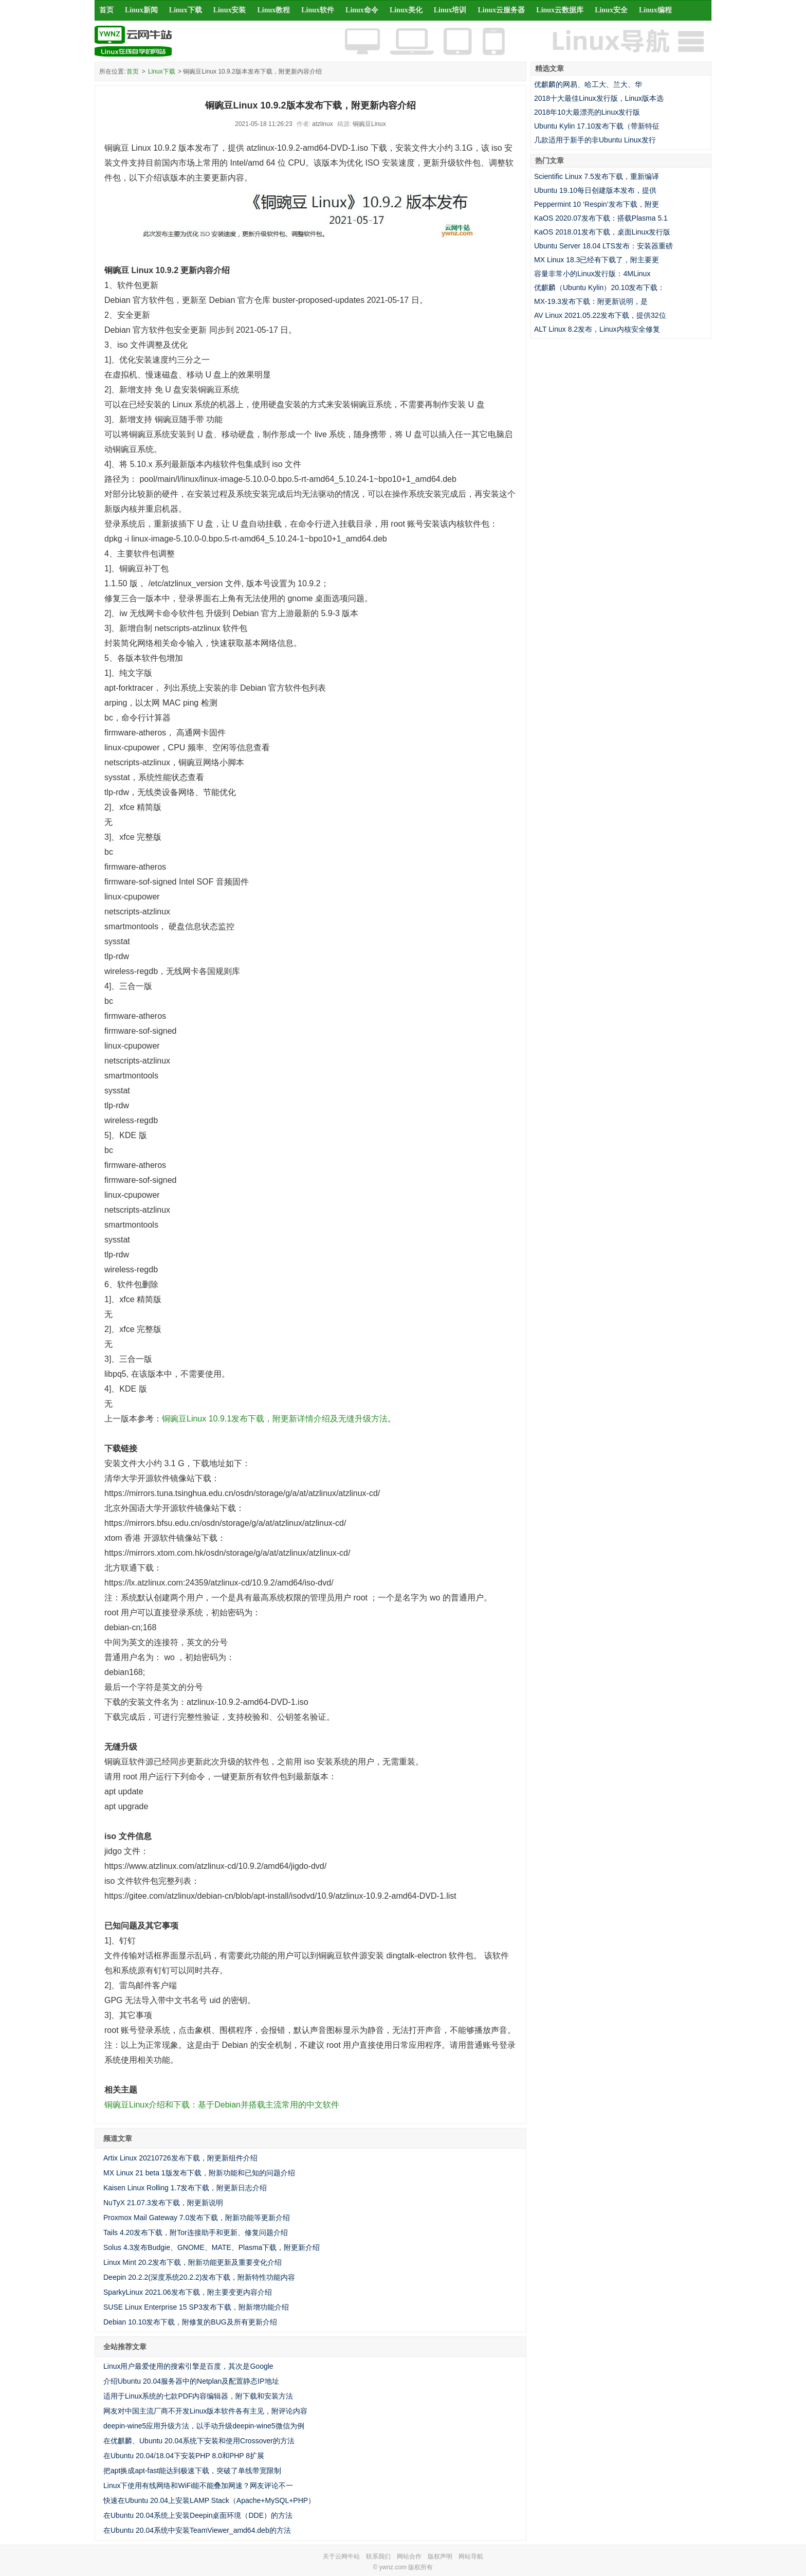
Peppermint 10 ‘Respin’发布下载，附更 (596, 204)
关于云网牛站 (341, 2556)
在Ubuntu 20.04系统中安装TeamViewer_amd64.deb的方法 (197, 2530)
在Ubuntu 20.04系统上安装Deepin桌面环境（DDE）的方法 (197, 2515)
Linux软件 (317, 10)
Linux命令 (361, 10)
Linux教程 (273, 10)
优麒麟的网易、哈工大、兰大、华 (588, 84)
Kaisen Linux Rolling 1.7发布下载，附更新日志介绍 (185, 2188)
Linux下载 (185, 10)
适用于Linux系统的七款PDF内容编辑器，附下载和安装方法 (198, 2396)
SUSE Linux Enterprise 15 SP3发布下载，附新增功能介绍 (196, 2307)
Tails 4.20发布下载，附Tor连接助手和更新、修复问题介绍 (195, 2232)
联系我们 (378, 2556)
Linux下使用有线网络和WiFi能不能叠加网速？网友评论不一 (198, 2485)
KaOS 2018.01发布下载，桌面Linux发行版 (602, 232)
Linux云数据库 (559, 10)
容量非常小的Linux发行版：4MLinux (592, 273)
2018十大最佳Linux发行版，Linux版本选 (599, 98)
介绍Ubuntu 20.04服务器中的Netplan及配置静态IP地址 (191, 2381)
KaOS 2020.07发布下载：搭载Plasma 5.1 (601, 218)
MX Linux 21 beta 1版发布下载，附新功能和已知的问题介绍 (199, 2173)
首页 (106, 10)
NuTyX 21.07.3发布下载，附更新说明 (163, 2203)
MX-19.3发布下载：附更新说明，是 (591, 301)
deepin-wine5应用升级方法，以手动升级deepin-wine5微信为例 (203, 2426)
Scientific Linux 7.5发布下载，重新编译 (596, 176)
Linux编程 (655, 10)
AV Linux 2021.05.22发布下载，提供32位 (600, 315)
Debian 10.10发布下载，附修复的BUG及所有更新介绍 (190, 2322)
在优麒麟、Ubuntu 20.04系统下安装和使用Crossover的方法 (199, 2441)
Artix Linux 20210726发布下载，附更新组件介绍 (180, 2158)
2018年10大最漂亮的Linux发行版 (587, 112)
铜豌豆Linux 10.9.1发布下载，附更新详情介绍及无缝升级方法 (275, 1418)
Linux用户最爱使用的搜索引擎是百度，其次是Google (188, 2366)
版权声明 (440, 2556)
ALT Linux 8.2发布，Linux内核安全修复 (597, 329)
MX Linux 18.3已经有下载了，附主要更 (597, 260)
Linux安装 (229, 10)
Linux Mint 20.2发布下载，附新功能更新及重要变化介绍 (192, 2262)
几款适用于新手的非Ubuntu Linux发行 (595, 140)
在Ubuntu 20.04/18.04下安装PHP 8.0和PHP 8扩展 (183, 2456)
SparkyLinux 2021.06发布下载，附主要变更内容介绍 (187, 2292)
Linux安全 (611, 10)
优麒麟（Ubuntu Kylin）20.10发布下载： (599, 287)
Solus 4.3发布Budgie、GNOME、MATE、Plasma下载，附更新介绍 (211, 2247)
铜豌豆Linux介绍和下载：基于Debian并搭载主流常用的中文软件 (221, 2104)
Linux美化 (406, 10)
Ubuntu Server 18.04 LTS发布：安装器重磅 (603, 246)
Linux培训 (450, 10)
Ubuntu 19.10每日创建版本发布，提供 (595, 190)
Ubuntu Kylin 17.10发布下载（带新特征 (597, 126)
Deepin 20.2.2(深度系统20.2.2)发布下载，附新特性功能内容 (199, 2277)
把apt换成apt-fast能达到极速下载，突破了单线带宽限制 (192, 2470)
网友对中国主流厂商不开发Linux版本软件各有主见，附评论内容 (205, 2411)
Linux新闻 (141, 10)
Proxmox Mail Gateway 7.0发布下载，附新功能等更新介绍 (196, 2217)
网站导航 (471, 2556)
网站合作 (409, 2556)
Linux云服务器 (501, 10)
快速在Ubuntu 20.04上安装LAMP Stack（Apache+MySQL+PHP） (209, 2500)
